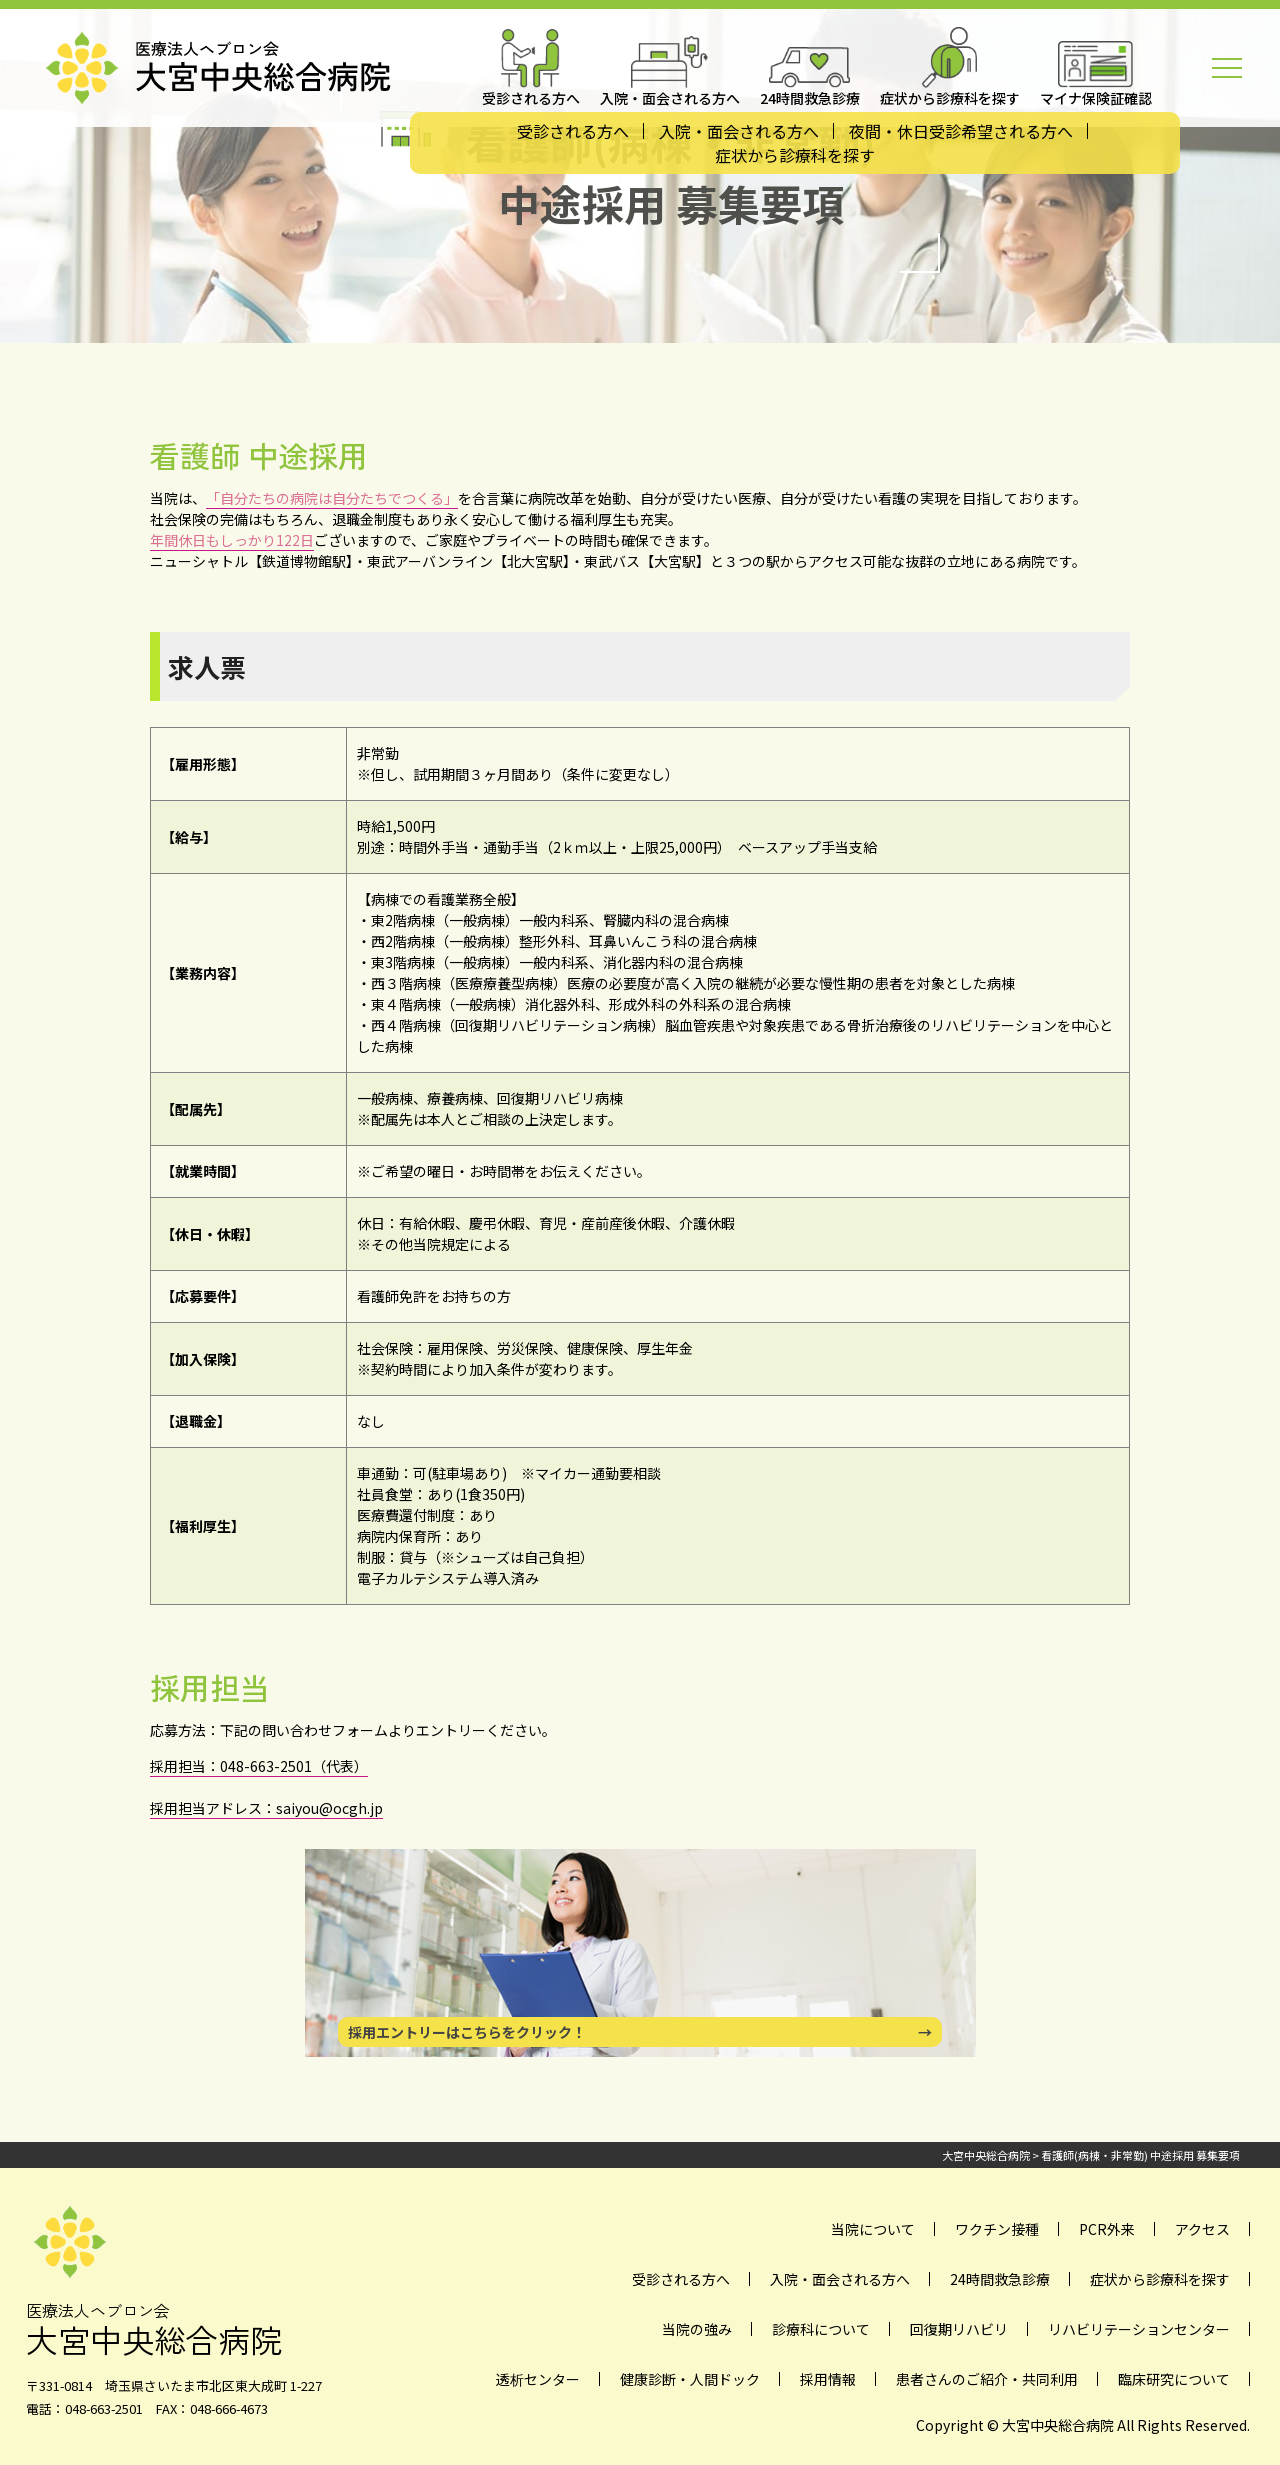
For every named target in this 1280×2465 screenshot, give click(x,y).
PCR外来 (1107, 2229)
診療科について (821, 2329)
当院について (873, 2229)
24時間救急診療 (1000, 2279)
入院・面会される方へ (739, 131)
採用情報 (828, 2379)
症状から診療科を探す (795, 155)
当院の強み (697, 2329)
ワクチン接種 (997, 2229)
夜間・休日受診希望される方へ (961, 131)
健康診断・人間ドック (690, 2379)
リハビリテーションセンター (1139, 2329)
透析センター (538, 2379)
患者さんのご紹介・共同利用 (987, 2379)
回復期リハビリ (959, 2329)
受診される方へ (573, 131)
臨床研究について (1174, 2379)
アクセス (1202, 2229)
